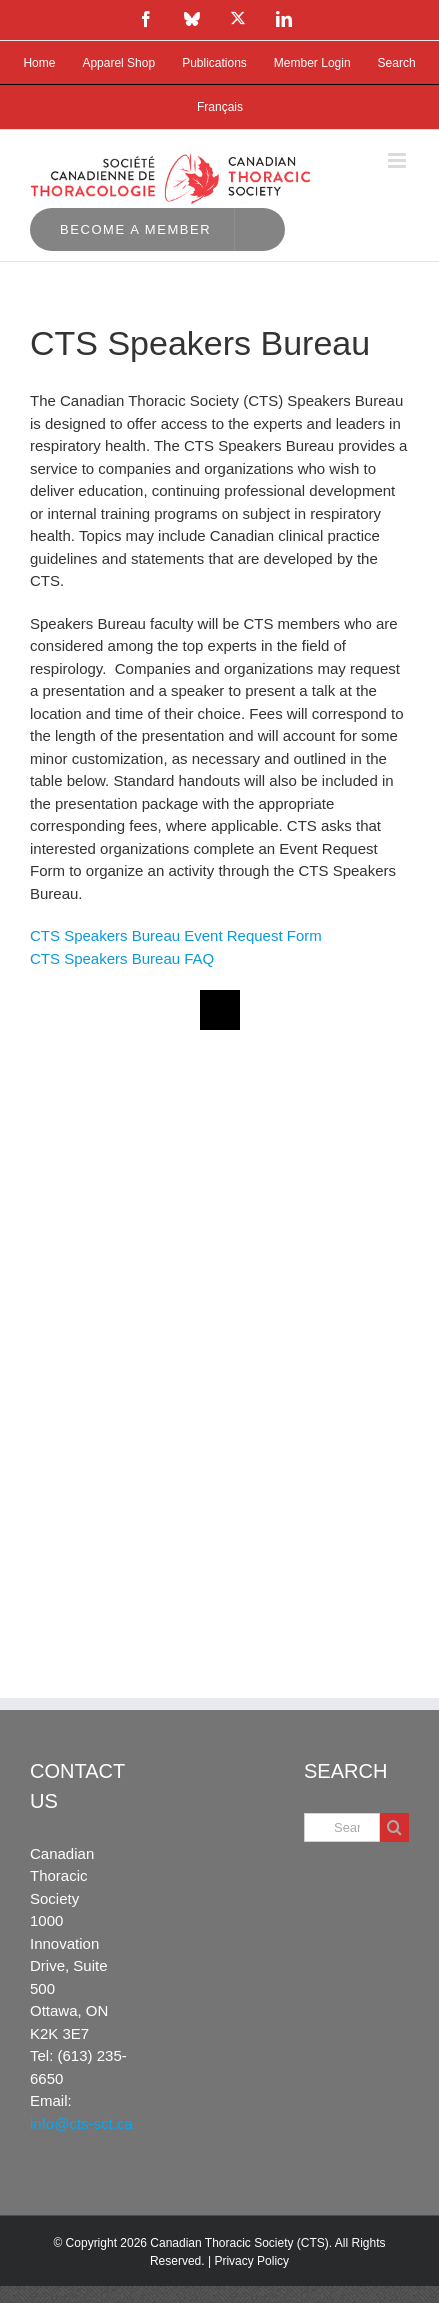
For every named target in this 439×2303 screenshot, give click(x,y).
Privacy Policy (251, 2261)
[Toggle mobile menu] (398, 160)
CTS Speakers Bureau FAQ (122, 958)
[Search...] (342, 1827)
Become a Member (135, 229)
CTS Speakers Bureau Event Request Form (176, 935)
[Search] (394, 1827)
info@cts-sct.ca (81, 2123)
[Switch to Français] (220, 107)
